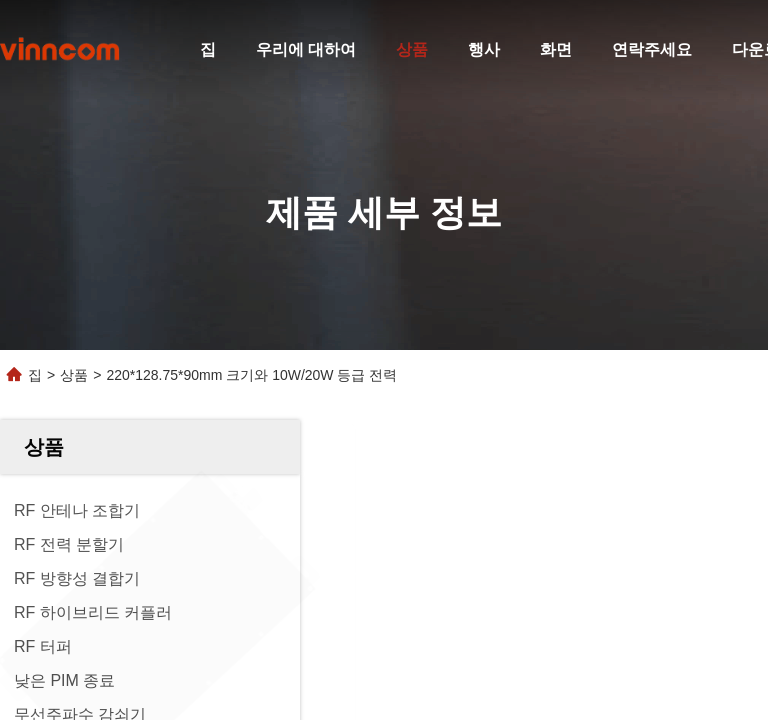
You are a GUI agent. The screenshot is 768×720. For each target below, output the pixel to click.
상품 (412, 49)
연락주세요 (652, 49)
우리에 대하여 (306, 49)
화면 (556, 49)
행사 (484, 49)
